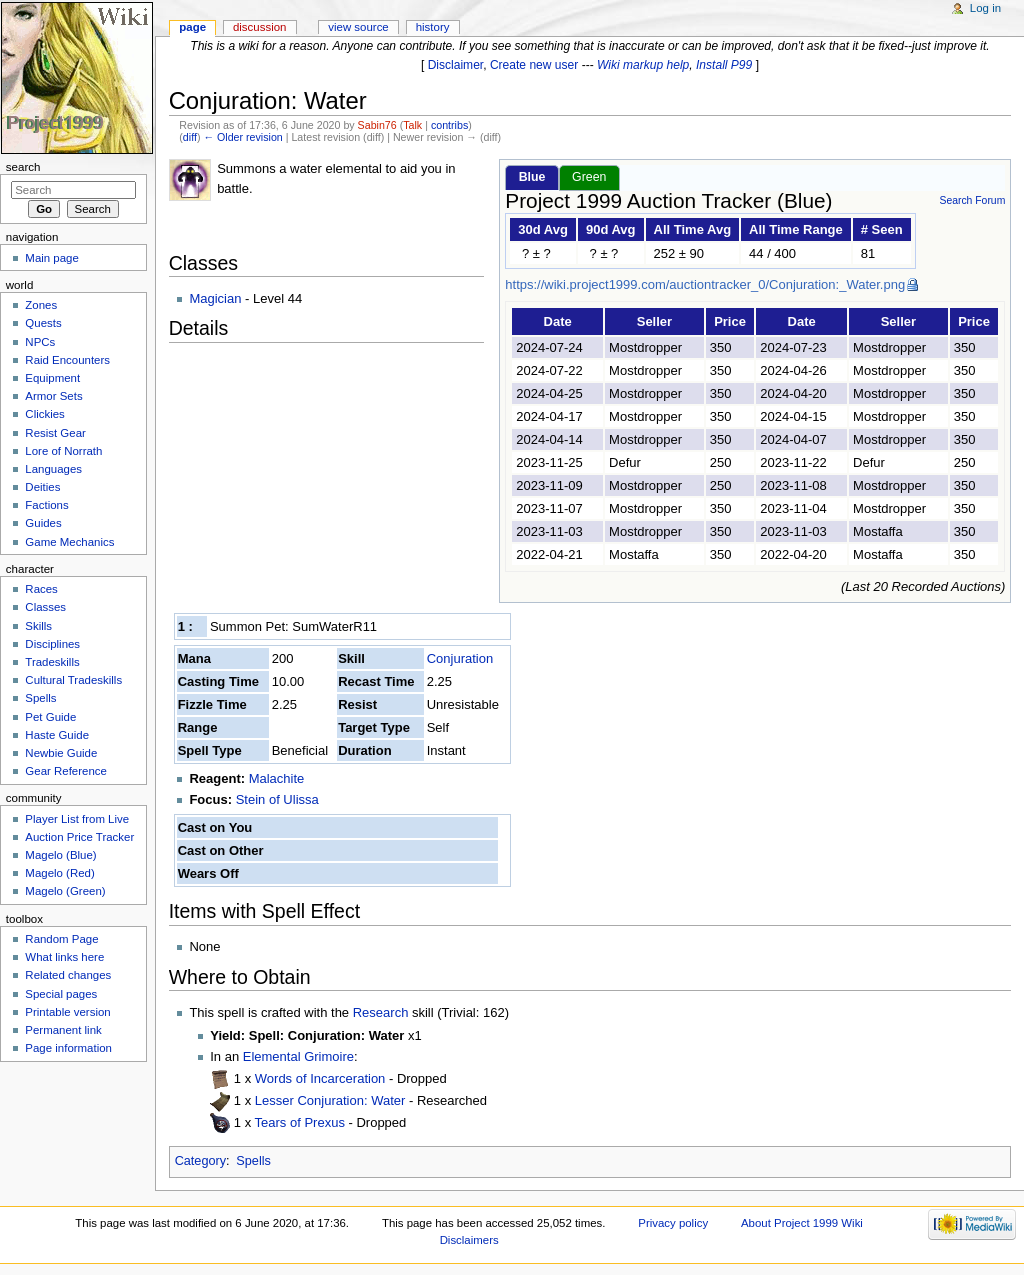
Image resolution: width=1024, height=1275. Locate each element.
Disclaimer (456, 65)
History (433, 27)
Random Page (61, 939)
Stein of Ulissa (277, 799)
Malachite (277, 778)
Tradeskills (52, 662)
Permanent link (63, 1030)
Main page (52, 258)
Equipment (52, 378)
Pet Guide (50, 717)
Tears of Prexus (302, 1122)
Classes (45, 607)
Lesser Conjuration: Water (332, 1100)
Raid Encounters (67, 360)
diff (190, 137)
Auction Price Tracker (79, 837)
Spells (253, 1161)
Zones (41, 305)
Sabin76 (377, 125)
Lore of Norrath (63, 451)
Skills (38, 626)
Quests (43, 323)
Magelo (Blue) (60, 855)
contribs (449, 125)
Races (41, 589)
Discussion (259, 27)
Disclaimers (469, 1240)
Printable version (67, 1012)
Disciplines (52, 644)
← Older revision (242, 137)
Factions (46, 505)
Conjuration (460, 658)
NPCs (40, 342)
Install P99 (724, 65)
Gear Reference (66, 771)
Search (23, 167)
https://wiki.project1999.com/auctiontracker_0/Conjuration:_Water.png (705, 284)
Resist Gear (55, 433)
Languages (53, 469)
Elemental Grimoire (298, 1056)
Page (192, 27)
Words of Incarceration (322, 1078)
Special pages (61, 994)
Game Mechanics (69, 542)
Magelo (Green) (65, 891)
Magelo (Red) (59, 873)
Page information (68, 1048)
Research (381, 1012)
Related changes (68, 975)
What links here (64, 957)
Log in (985, 8)
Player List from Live (77, 819)
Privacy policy (673, 1223)
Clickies (44, 414)
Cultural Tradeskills (73, 680)
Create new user (534, 65)
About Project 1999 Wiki (802, 1223)
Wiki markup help (643, 65)
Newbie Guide (61, 753)
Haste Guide (57, 735)
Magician (215, 298)
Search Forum (972, 200)
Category (200, 1161)
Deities (42, 487)
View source (358, 27)
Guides (43, 523)
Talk (412, 125)
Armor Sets (53, 396)
